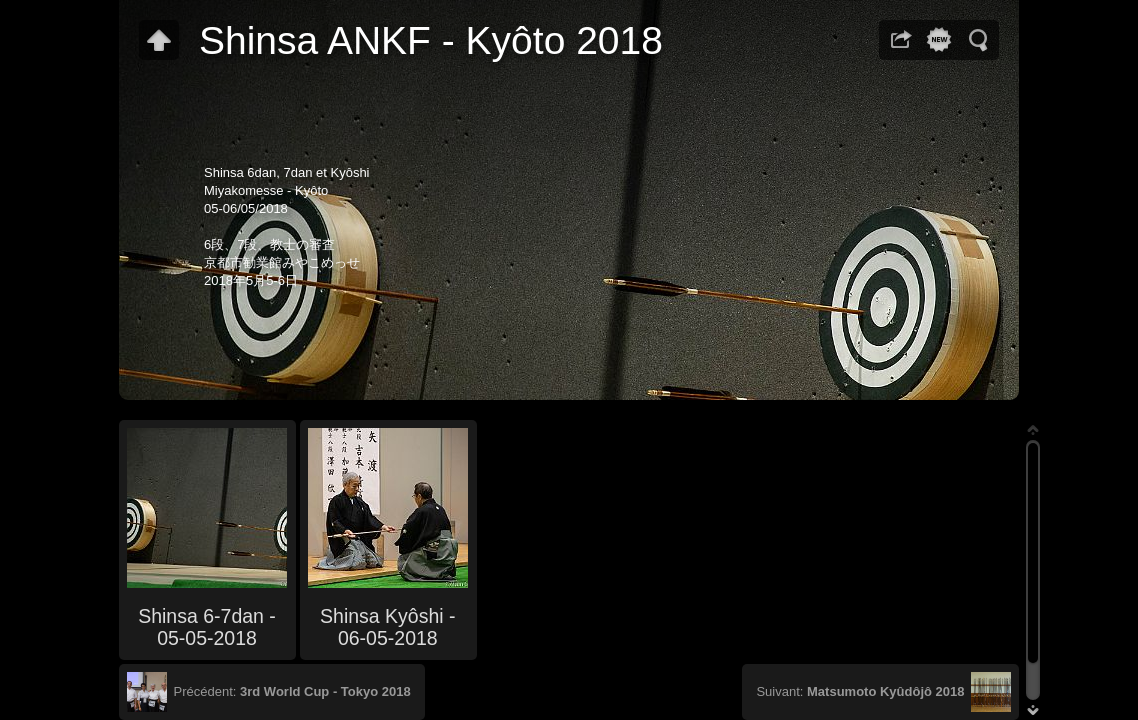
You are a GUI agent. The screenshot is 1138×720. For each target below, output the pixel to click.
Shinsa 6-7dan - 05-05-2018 (207, 627)
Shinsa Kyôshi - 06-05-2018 (387, 627)
